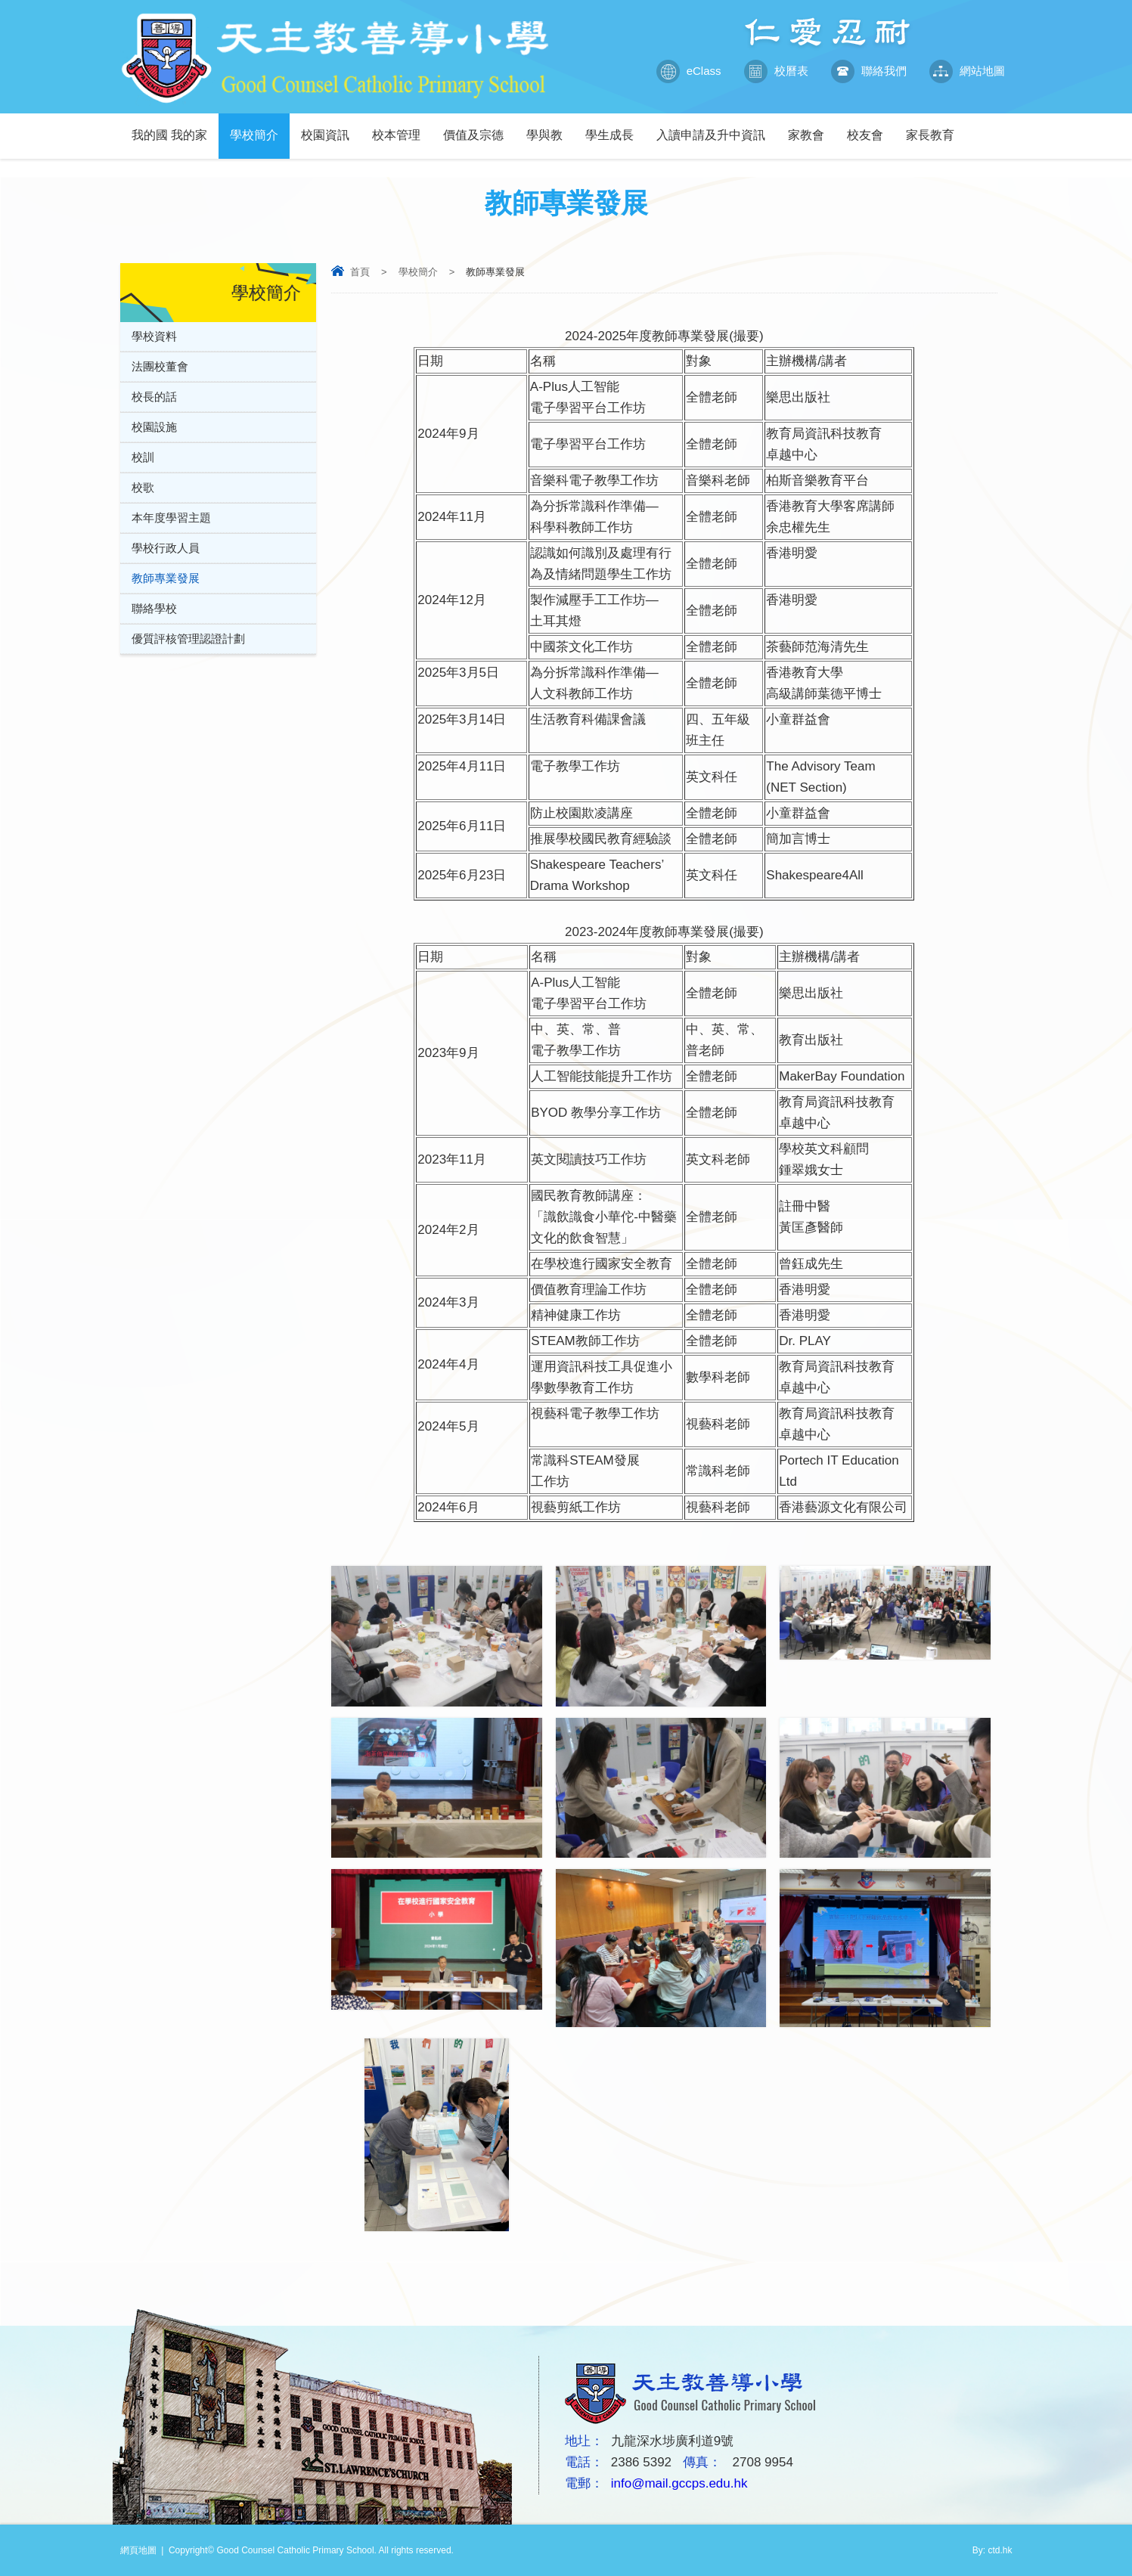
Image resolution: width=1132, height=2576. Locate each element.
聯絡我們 (869, 71)
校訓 (143, 457)
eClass (688, 71)
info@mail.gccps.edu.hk (679, 2483)
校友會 (871, 127)
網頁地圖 (138, 2550)
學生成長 (615, 127)
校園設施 (154, 426)
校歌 (143, 487)
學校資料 (154, 336)
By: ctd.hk (992, 2550)
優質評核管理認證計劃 (188, 638)
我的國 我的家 (175, 127)
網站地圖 (967, 71)
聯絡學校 (154, 608)
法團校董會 (160, 366)
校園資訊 (331, 127)
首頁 (360, 271)
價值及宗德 (479, 127)
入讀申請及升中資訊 (716, 127)
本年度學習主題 (171, 517)
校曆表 (776, 71)
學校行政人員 (166, 547)
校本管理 (402, 127)
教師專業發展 (166, 578)
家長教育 (936, 127)
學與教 (550, 127)
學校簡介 (260, 127)
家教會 (812, 127)
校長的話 (154, 396)
